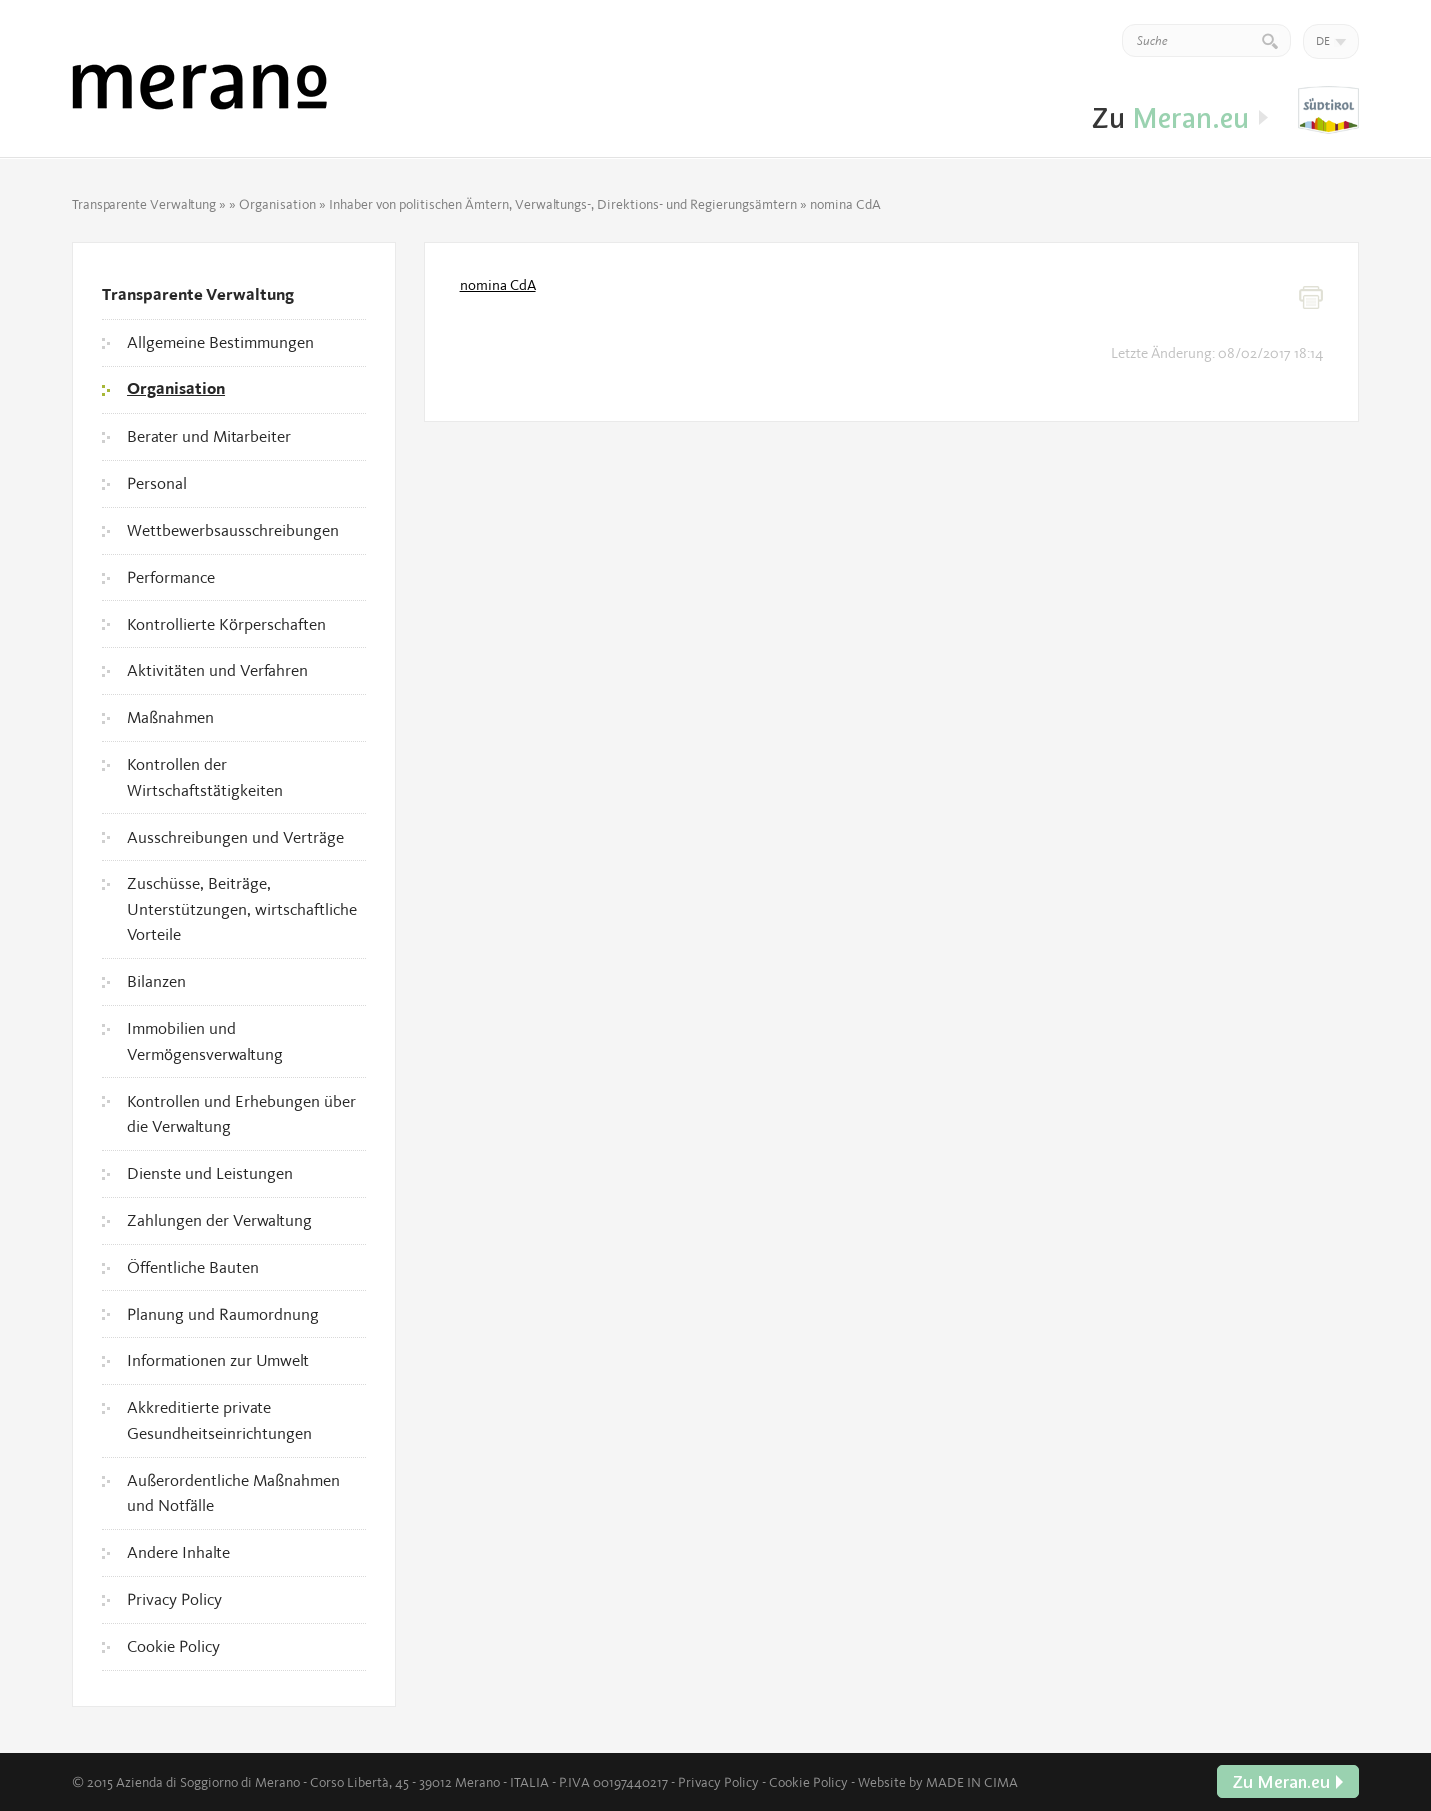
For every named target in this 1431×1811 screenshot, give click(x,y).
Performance (171, 577)
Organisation (277, 204)
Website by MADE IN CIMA (938, 1782)
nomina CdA (498, 285)
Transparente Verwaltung (144, 204)
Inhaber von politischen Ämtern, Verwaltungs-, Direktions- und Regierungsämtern (563, 204)
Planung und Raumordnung (223, 1314)
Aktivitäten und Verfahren (217, 670)
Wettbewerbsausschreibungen (233, 530)
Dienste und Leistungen (210, 1173)
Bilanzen (156, 981)
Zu (1328, 111)
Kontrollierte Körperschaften (226, 624)
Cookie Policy (173, 1646)
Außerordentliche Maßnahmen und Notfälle (233, 1493)
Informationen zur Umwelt (218, 1360)
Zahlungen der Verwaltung (219, 1220)
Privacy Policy (174, 1599)
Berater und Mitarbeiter (209, 436)
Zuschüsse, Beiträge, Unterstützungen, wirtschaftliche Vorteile (242, 908)
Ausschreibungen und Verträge (235, 837)
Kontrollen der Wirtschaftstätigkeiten (205, 777)
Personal (157, 483)
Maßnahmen (170, 717)
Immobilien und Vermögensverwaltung (205, 1041)
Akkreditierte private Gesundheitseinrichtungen (219, 1420)
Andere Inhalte (178, 1552)
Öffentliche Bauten (193, 1267)
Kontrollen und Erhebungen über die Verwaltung (241, 1114)
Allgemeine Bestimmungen (220, 342)
